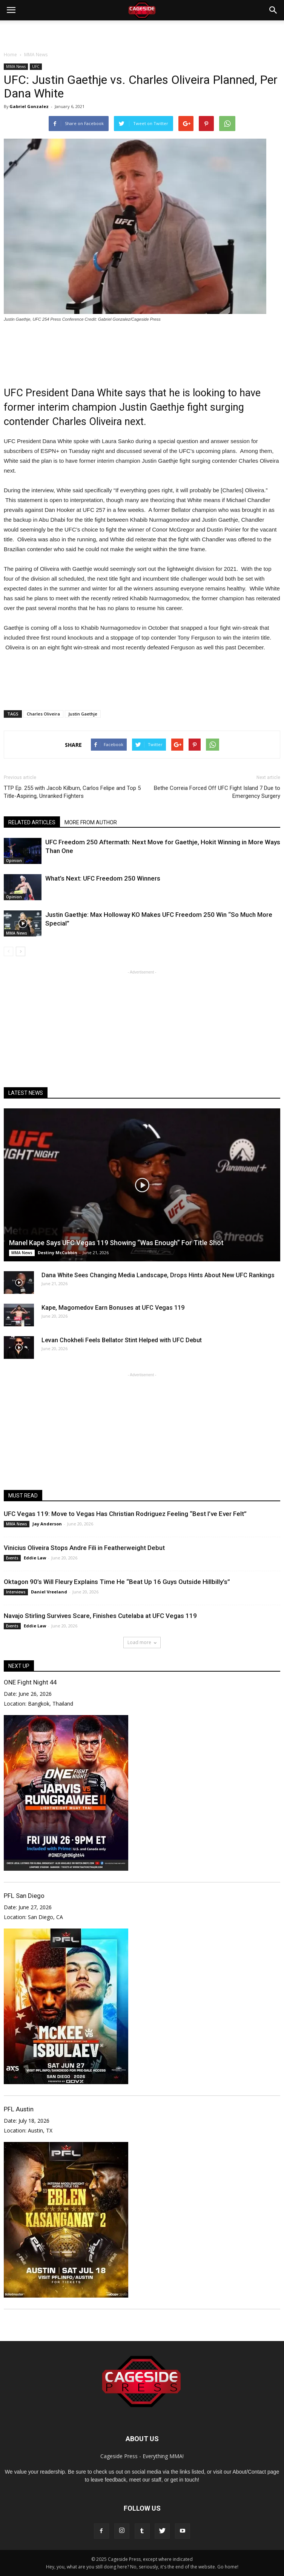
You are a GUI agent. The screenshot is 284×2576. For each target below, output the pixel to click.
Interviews (16, 1592)
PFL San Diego (24, 1895)
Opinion (14, 860)
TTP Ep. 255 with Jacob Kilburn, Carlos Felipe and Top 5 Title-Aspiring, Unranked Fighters (72, 792)
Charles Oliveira (43, 714)
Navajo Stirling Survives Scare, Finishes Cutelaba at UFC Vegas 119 (100, 1615)
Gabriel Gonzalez (29, 106)
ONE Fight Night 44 (30, 1682)
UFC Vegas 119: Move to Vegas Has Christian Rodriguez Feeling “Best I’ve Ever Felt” (125, 1513)
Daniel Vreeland (49, 1592)
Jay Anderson (47, 1524)
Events (12, 1558)
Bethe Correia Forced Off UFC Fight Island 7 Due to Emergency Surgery (217, 792)
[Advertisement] (142, 33)
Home (10, 54)
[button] (273, 10)
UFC (36, 66)
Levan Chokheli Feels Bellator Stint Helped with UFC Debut (121, 1340)
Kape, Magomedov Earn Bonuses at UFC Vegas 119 (112, 1307)
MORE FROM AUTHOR (90, 822)
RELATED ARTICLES (31, 822)
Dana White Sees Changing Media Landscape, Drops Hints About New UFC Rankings (158, 1275)
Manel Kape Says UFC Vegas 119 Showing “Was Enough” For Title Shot (116, 1243)
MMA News (16, 66)
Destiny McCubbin (57, 1252)
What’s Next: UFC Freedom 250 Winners (102, 878)
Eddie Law (35, 1558)
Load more (142, 1642)
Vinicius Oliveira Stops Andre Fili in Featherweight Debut (84, 1547)
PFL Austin (19, 2109)
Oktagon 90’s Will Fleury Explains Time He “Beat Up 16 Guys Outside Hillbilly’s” (117, 1581)
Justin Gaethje (82, 714)
